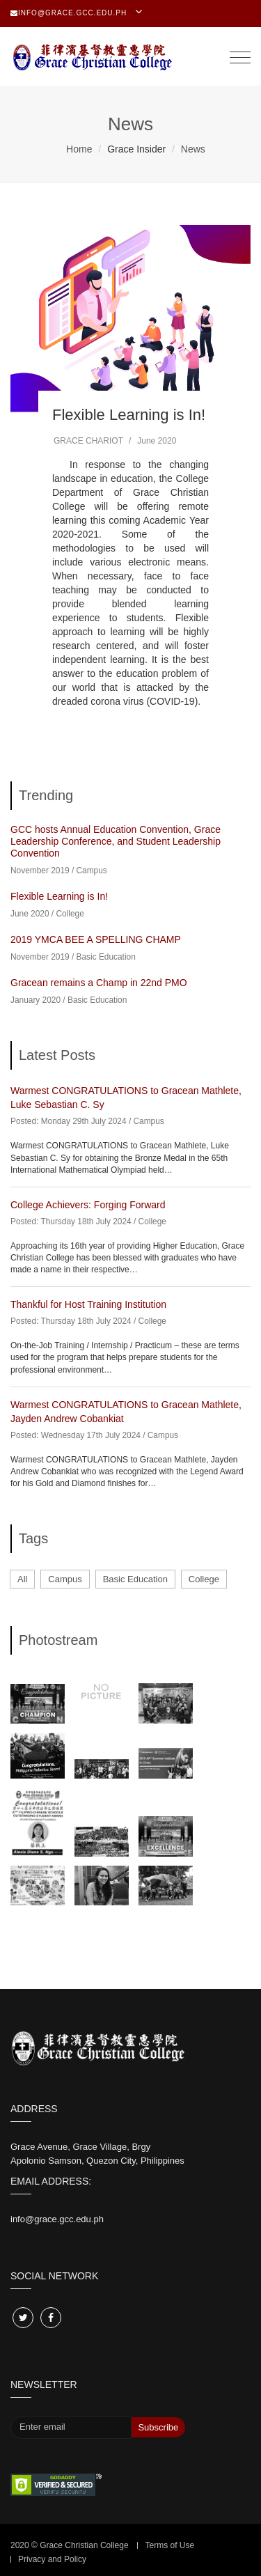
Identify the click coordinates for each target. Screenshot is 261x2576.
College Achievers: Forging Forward (88, 1204)
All (22, 1579)
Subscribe (158, 2427)
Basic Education (106, 957)
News (193, 149)
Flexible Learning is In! (128, 414)
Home (79, 149)
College (70, 914)
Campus (92, 870)
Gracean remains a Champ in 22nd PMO (98, 982)
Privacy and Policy (52, 2559)
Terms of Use (169, 2545)
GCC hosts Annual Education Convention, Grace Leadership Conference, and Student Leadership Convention (115, 841)
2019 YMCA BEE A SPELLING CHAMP (95, 939)
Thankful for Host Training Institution (88, 1304)
